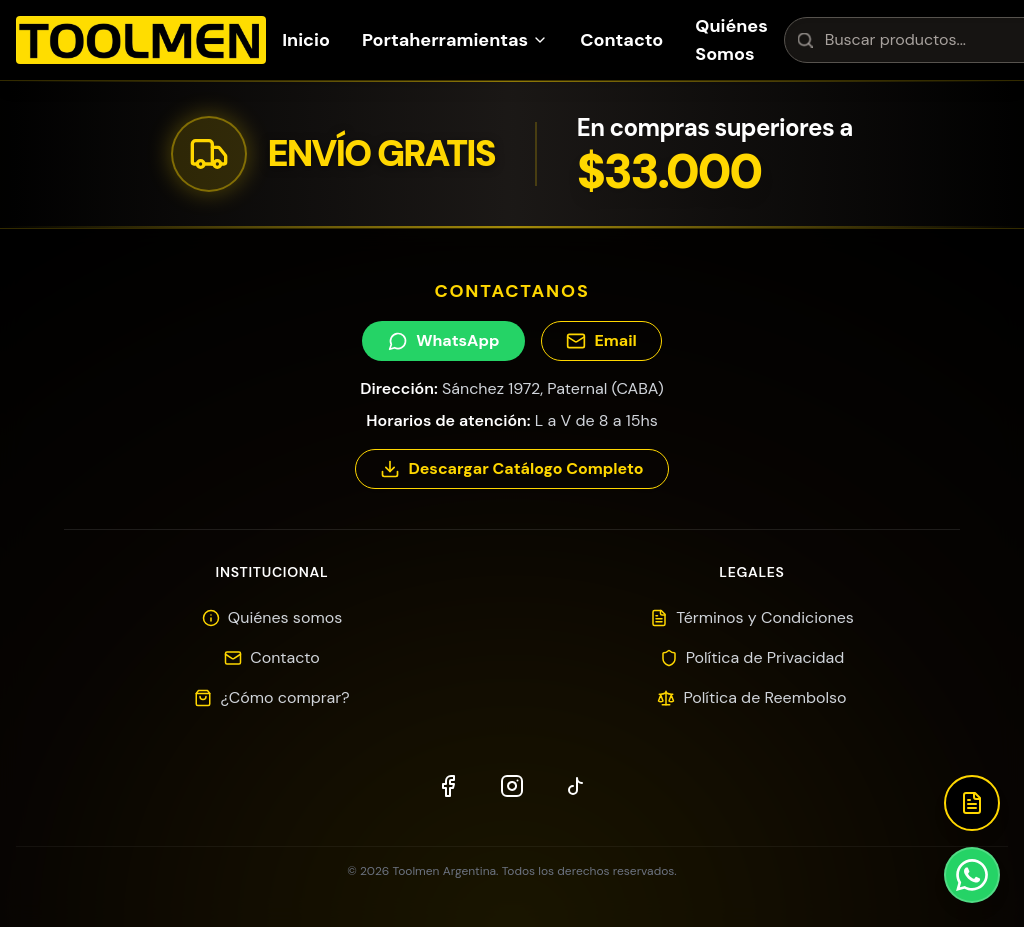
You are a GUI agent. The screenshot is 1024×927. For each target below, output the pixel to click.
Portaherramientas (455, 40)
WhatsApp (443, 340)
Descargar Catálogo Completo (511, 468)
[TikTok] (576, 786)
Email (601, 340)
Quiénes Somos (731, 40)
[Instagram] (512, 786)
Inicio (306, 40)
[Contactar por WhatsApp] (972, 875)
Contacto (621, 40)
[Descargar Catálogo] (972, 803)
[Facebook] (448, 786)
